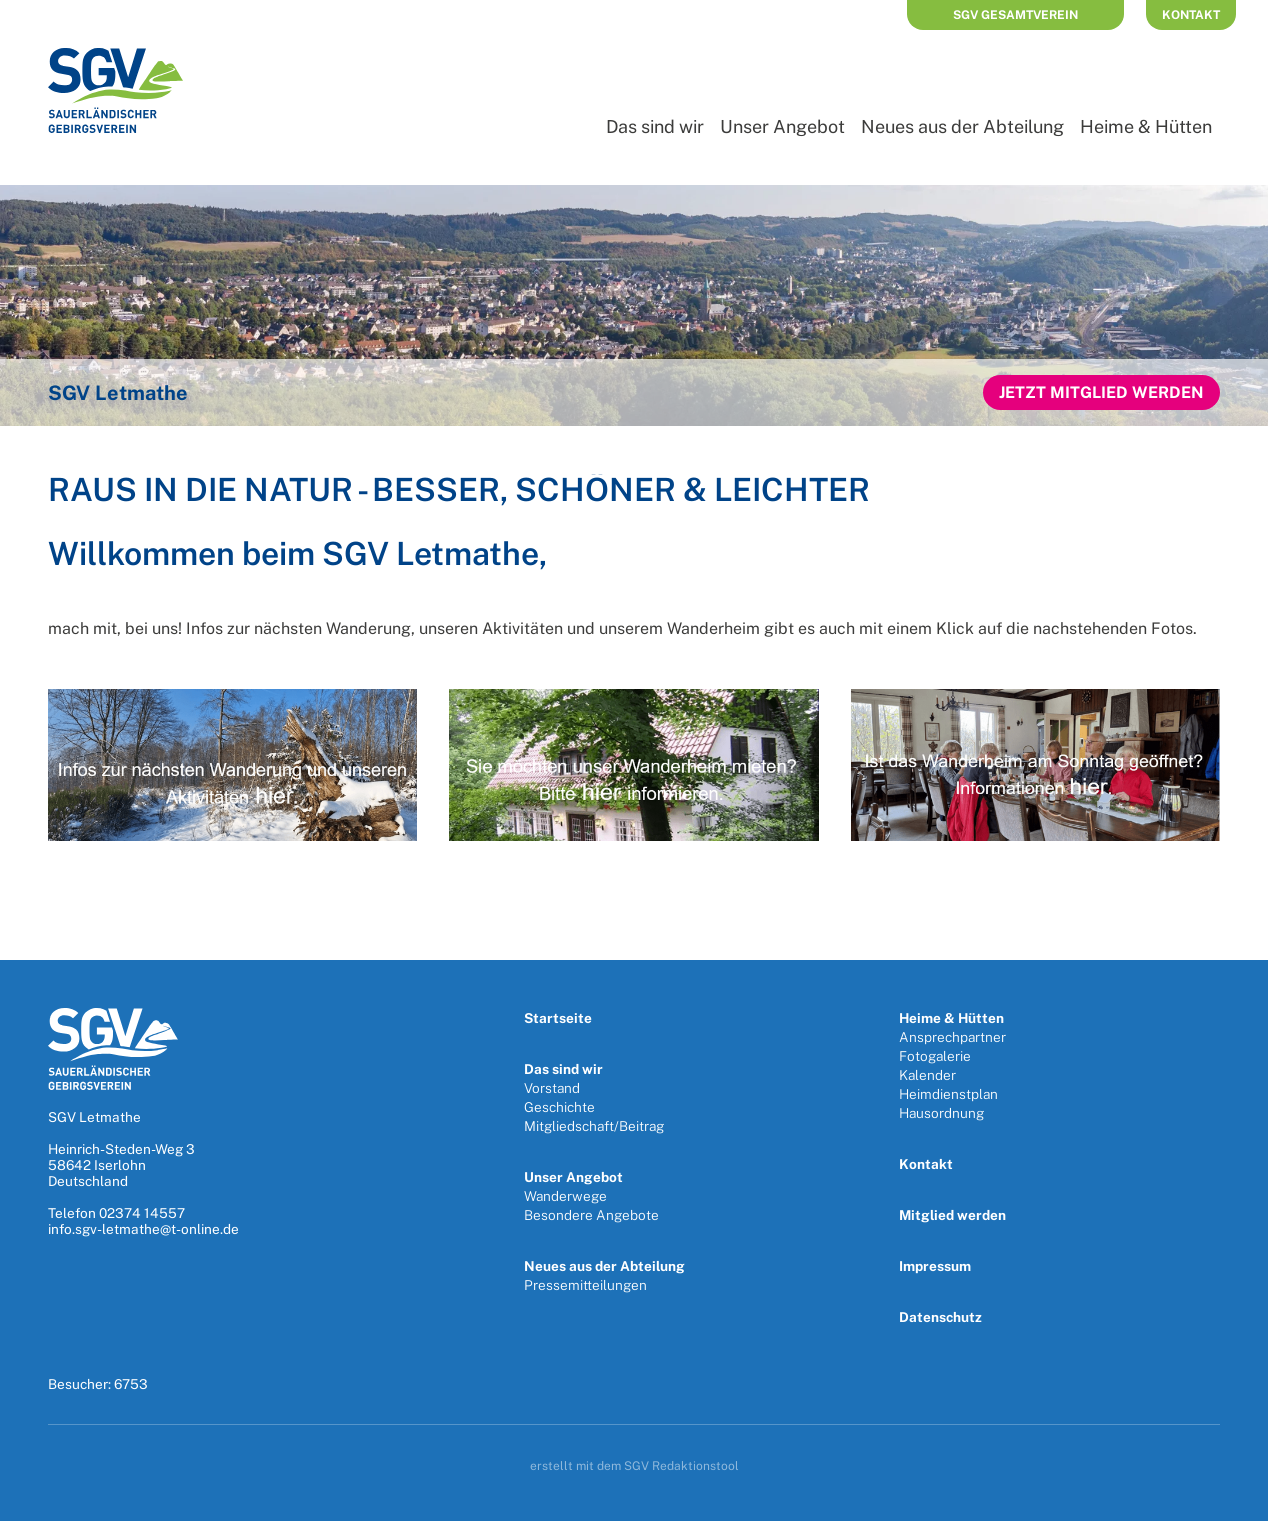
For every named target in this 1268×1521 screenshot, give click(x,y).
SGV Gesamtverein (1015, 15)
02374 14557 (142, 1213)
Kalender (927, 1075)
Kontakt (1191, 15)
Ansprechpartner (952, 1037)
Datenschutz (940, 1317)
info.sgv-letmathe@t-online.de (143, 1229)
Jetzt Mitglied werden (1101, 392)
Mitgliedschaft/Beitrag (594, 1126)
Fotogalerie (935, 1056)
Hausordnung (941, 1113)
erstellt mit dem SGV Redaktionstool (634, 1466)
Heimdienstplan (948, 1094)
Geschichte (559, 1107)
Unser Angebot (782, 126)
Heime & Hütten (1146, 126)
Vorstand (552, 1088)
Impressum (935, 1266)
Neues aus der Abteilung (962, 126)
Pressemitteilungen (585, 1285)
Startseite (558, 1018)
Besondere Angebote (591, 1215)
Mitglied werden (952, 1215)
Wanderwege (565, 1196)
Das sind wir (655, 126)
